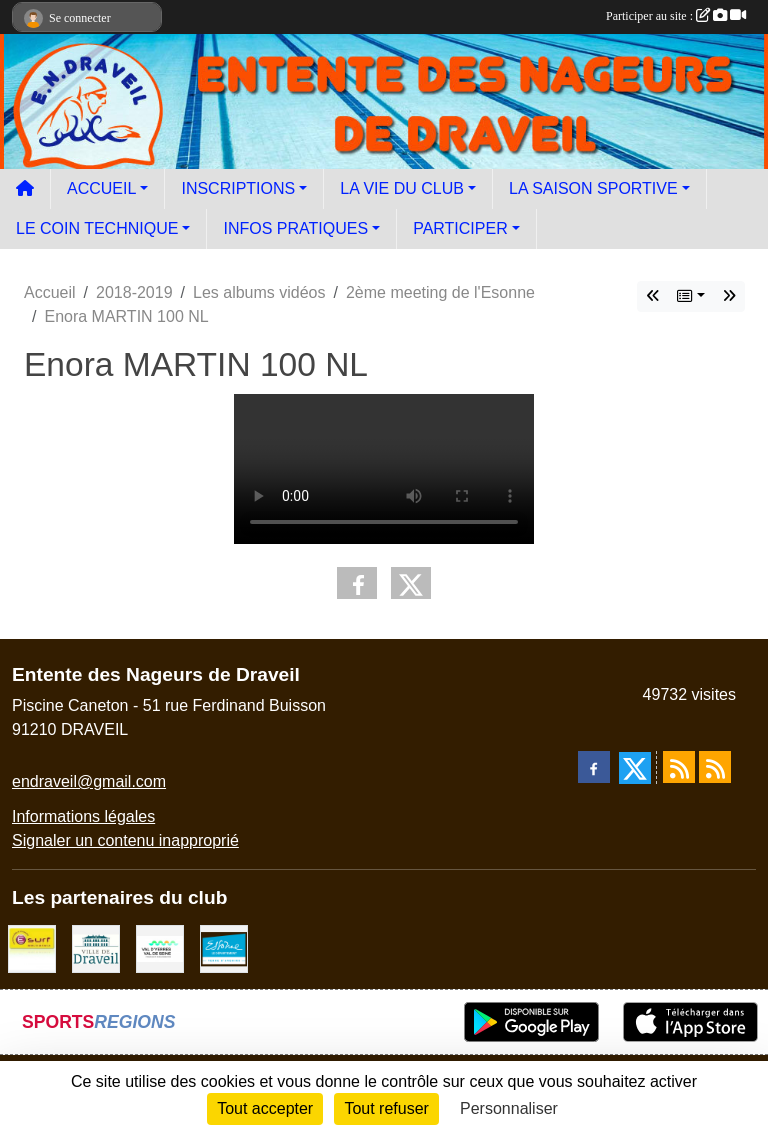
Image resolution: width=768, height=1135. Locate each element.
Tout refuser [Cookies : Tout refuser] (386, 1108)
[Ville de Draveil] (96, 947)
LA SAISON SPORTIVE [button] (593, 188)
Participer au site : (676, 16)
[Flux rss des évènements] (715, 767)
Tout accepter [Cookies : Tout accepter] (265, 1108)
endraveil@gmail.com (89, 781)
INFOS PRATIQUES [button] (295, 228)
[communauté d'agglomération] (160, 947)
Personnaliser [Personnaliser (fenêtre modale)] (509, 1108)
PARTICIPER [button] (460, 228)
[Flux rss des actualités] (679, 767)
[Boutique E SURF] (32, 947)
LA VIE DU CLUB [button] (402, 188)
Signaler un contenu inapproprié (125, 840)
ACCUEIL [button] (101, 188)
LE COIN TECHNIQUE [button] (97, 228)
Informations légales (83, 816)
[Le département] (224, 947)
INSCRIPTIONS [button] (238, 188)
